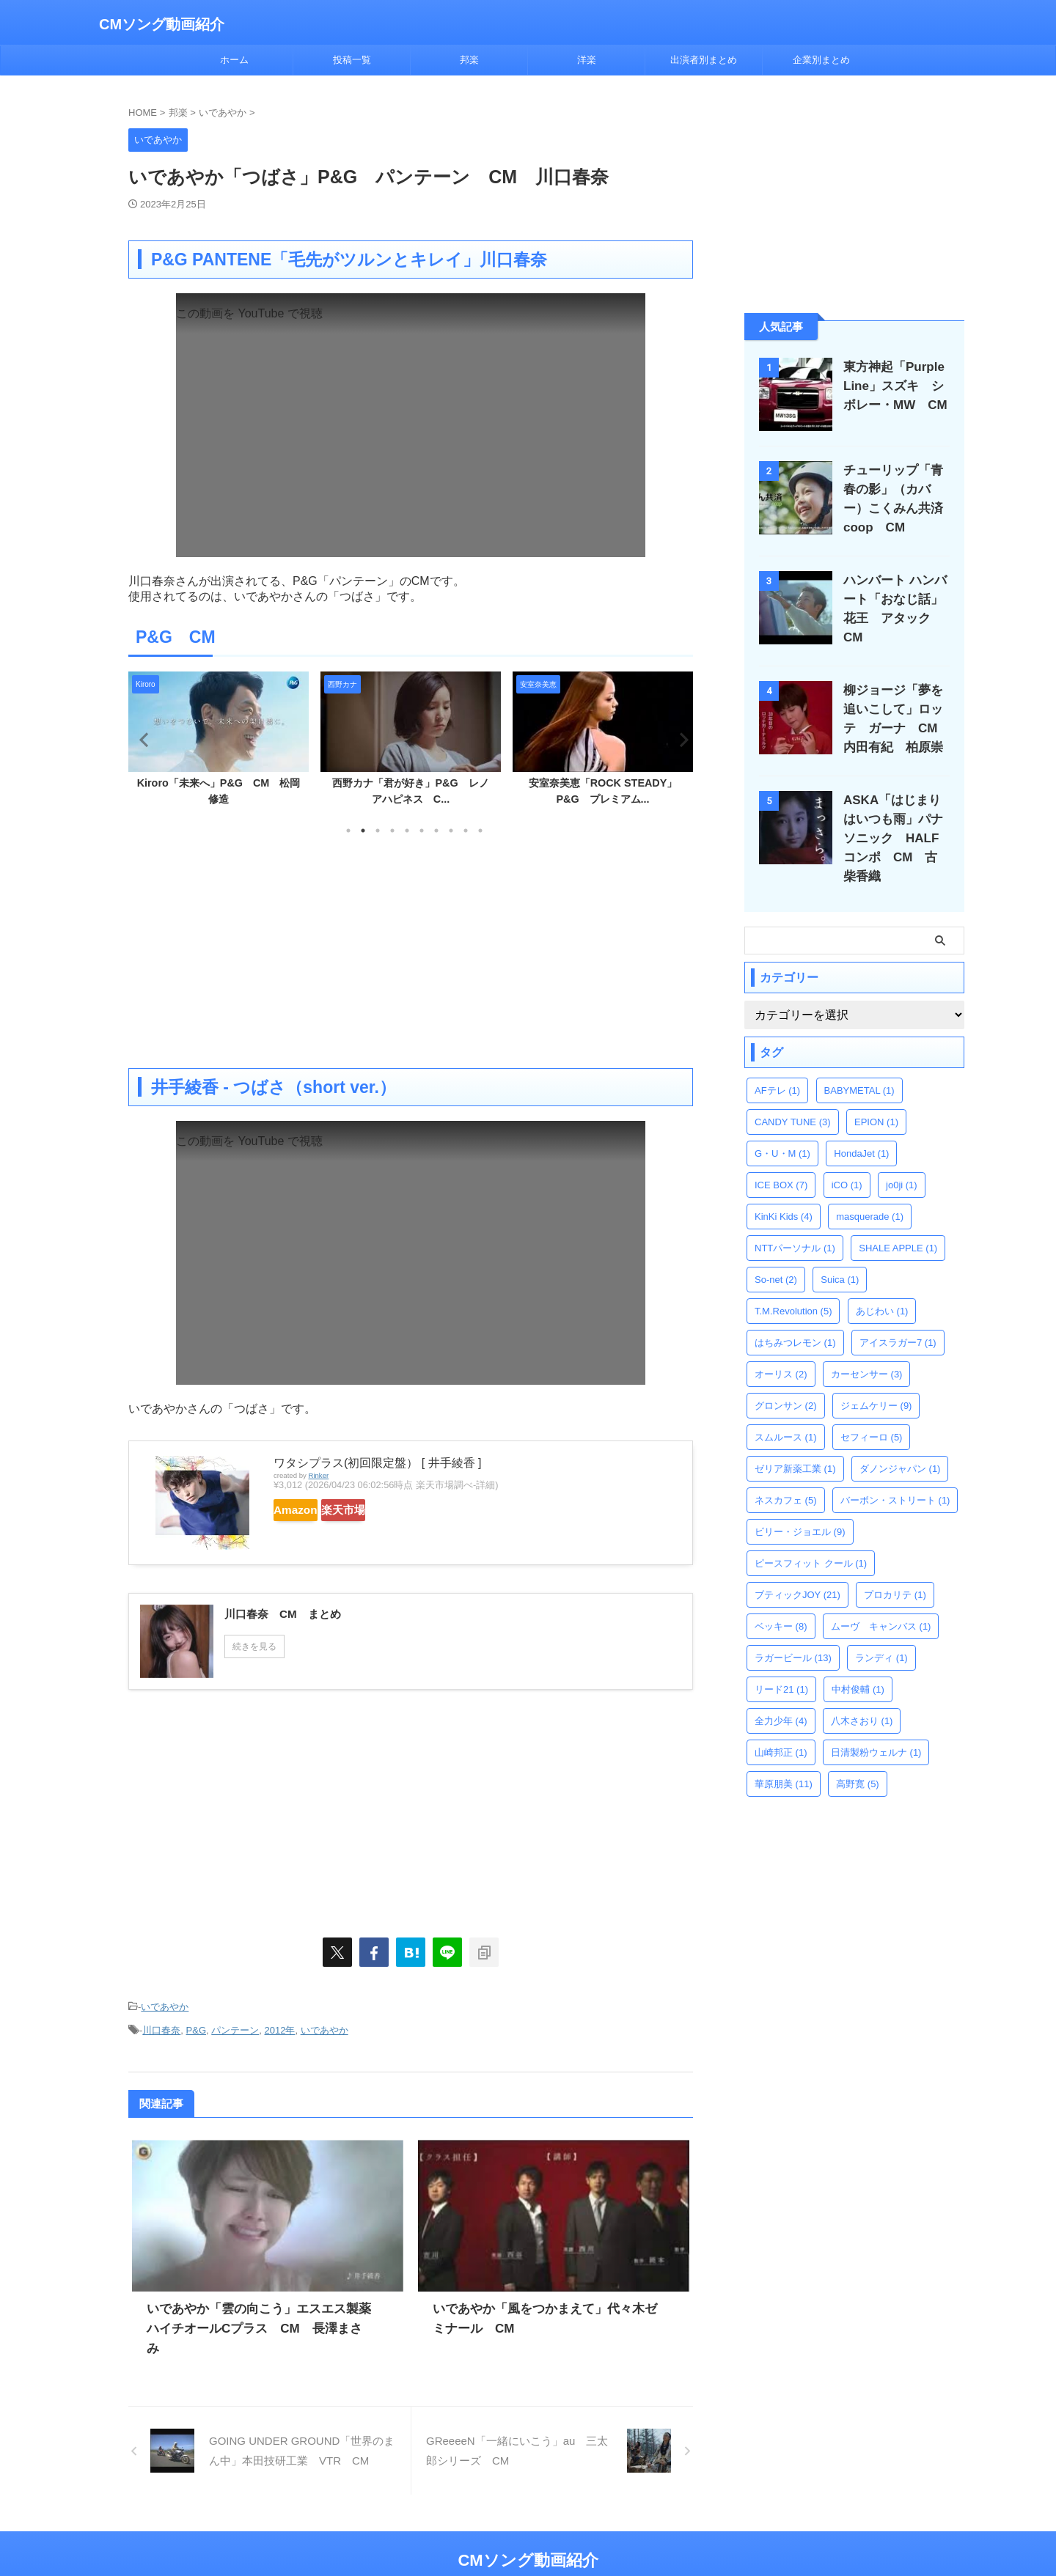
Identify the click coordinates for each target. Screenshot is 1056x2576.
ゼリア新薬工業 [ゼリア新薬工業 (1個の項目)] (795, 1443)
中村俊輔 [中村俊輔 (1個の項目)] (858, 1663)
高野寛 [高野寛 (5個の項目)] (857, 1758)
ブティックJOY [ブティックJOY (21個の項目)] (797, 1569)
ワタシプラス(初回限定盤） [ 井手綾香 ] (378, 1463)
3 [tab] (377, 830)
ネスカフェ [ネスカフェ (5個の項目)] (786, 1474)
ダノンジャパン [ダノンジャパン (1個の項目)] (900, 1443)
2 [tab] (363, 830)
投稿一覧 (352, 59)
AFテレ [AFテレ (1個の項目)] (777, 1064)
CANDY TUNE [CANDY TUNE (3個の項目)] (793, 1096)
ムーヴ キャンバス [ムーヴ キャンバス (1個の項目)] (881, 1600)
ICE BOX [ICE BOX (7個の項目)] (781, 1159)
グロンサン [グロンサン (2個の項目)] (786, 1380)
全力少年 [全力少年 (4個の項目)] (781, 1695)
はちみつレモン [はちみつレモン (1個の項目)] (795, 1316)
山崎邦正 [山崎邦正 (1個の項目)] (781, 1726)
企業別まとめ (821, 59)
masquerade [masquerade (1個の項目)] (869, 1190)
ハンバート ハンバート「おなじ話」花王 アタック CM (898, 599)
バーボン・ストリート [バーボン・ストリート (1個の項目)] (895, 1474)
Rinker (318, 1475)
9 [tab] (465, 830)
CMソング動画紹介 (161, 24)
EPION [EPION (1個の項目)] (876, 1096)
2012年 (280, 2025)
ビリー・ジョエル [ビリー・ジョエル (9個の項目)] (800, 1506)
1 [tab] (348, 830)
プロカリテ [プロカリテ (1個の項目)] (895, 1569)
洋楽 (586, 59)
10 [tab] (480, 830)
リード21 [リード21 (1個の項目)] (781, 1663)
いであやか (164, 2005)
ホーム (234, 59)
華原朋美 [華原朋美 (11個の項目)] (784, 1758)
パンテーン (235, 2025)
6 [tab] (421, 830)
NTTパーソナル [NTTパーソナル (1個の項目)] (795, 1222)
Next (679, 739)
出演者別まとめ (703, 59)
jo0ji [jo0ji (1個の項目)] (901, 1159)
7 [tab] (436, 830)
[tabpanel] (218, 743)
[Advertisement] (410, 950)
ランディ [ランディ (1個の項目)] (881, 1632)
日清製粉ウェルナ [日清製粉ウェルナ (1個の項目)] (876, 1726)
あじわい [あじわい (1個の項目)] (882, 1285)
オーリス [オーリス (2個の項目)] (781, 1348)
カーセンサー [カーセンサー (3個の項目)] (867, 1348)
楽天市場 (386, 1510)
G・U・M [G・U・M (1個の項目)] (782, 1127)
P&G (196, 2025)
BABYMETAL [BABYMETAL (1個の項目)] (859, 1064)
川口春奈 (161, 2025)
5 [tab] (407, 830)
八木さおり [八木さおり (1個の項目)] (862, 1695)
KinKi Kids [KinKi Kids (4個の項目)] (784, 1190)
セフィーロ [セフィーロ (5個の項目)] (871, 1411)
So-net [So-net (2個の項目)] (776, 1253)
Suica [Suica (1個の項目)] (840, 1253)
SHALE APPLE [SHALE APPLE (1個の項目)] (898, 1222)
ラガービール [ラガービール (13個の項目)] (793, 1632)
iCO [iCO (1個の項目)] (847, 1159)
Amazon (310, 1510)
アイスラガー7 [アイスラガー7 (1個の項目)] (897, 1316)
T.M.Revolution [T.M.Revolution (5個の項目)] (793, 1285)
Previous (141, 739)
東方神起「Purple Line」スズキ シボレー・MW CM (893, 386)
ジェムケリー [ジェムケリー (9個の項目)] (876, 1380)
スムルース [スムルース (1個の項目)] (786, 1411)
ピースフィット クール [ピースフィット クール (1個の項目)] (811, 1537)
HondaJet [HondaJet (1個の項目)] (861, 1127)
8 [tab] (451, 830)
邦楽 (469, 59)
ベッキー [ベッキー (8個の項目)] (781, 1600)
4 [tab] (392, 830)
